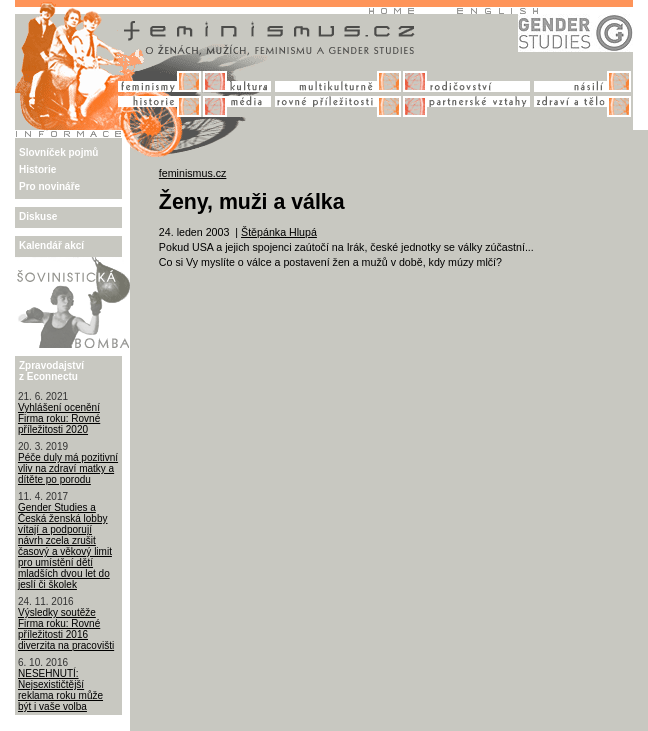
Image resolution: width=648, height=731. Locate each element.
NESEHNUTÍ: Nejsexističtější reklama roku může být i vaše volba (60, 690)
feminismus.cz (193, 173)
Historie (37, 169)
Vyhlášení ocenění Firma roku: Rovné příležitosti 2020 (59, 418)
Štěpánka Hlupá (279, 232)
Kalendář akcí (51, 245)
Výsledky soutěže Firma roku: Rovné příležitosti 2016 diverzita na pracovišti (66, 629)
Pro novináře (49, 186)
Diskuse (38, 216)
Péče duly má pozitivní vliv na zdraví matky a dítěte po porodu (68, 468)
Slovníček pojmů (58, 152)
